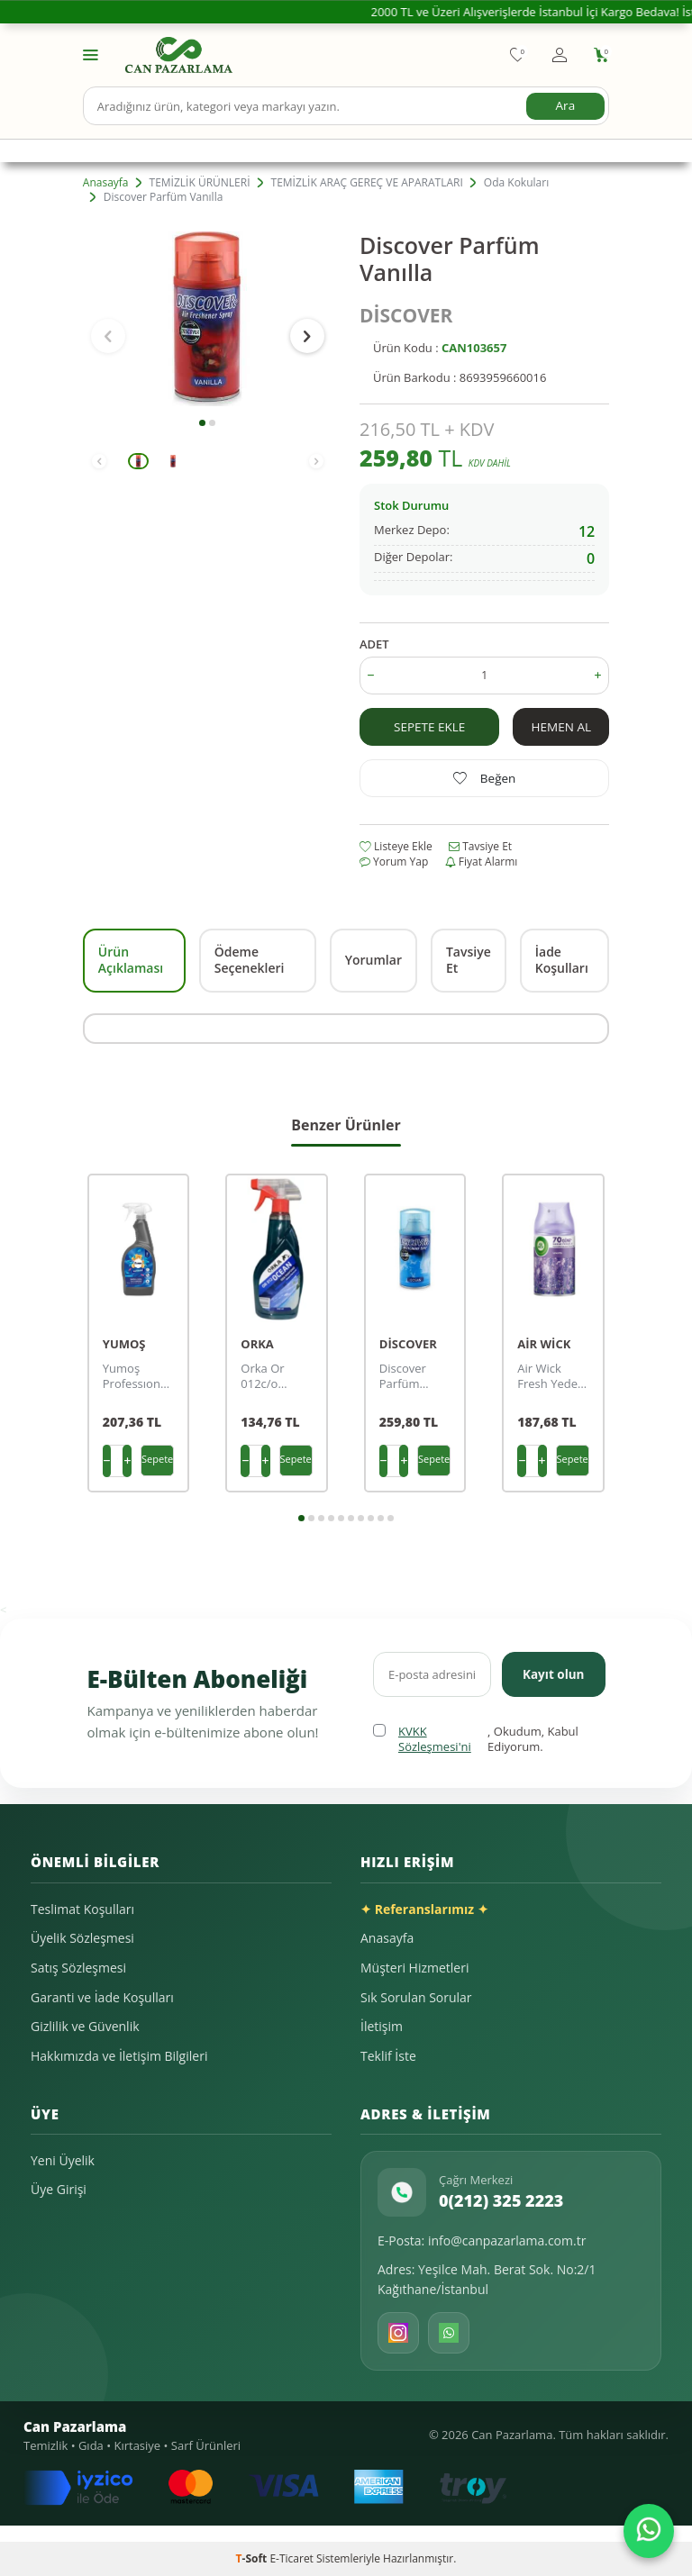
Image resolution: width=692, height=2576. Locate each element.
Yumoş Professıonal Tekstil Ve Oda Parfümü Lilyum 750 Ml (136, 1376)
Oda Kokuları (516, 183)
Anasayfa (106, 183)
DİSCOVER (406, 315)
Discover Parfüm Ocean (402, 1376)
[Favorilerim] (517, 55)
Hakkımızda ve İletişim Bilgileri (119, 2055)
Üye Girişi (58, 2189)
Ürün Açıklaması (130, 960)
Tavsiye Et (480, 846)
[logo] (178, 55)
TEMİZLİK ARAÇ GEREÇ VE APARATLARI (367, 183)
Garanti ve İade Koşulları (102, 1997)
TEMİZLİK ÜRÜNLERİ (200, 183)
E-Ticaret (291, 2558)
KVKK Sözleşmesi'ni (434, 1739)
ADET (374, 644)
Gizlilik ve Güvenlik (85, 2026)
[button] (202, 423)
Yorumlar (373, 959)
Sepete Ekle (430, 725)
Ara (565, 104)
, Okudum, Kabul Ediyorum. (475, 1739)
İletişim (381, 2026)
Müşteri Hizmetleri (414, 1967)
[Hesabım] (559, 55)
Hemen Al (561, 725)
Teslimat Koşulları (82, 1909)
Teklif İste (388, 2055)
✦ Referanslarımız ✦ (424, 1909)
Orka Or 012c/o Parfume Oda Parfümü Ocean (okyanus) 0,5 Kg (267, 1376)
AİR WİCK (543, 1344)
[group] (207, 318)
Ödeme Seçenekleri (249, 960)
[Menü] (90, 53)
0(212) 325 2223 (501, 2200)
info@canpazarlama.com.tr (507, 2240)
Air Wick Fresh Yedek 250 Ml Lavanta (550, 1376)
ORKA (257, 1344)
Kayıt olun (552, 1673)
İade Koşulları (561, 960)
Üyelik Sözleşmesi (82, 1937)
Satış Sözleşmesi (78, 1967)
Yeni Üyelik (63, 2160)
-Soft (253, 2558)
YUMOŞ (124, 1344)
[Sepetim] (601, 55)
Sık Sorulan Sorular (416, 1997)
